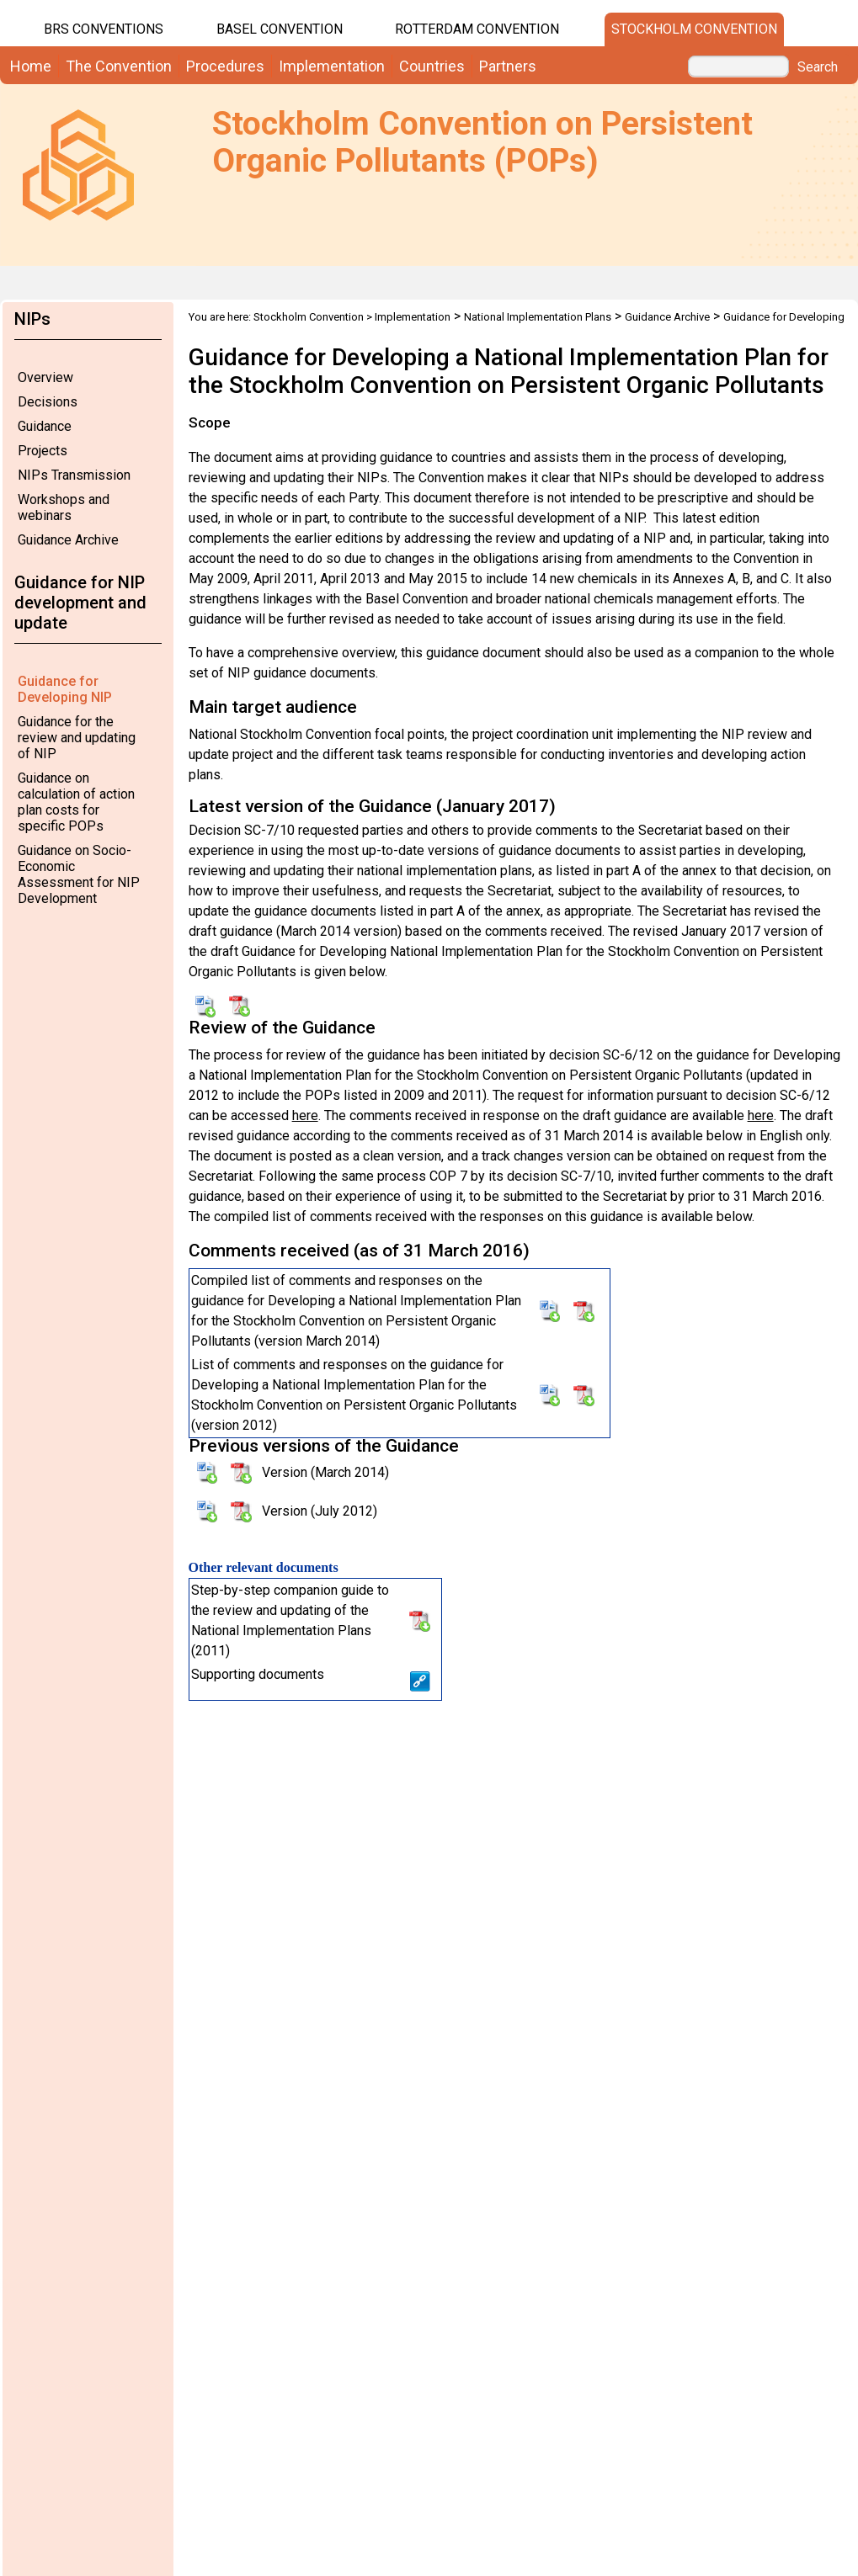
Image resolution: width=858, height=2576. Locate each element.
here (305, 1115)
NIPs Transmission (74, 475)
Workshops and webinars (63, 507)
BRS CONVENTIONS (103, 29)
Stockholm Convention (694, 29)
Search (817, 67)
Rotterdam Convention (477, 29)
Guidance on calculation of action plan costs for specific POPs (76, 802)
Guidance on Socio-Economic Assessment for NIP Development (79, 874)
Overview (45, 377)
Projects (42, 451)
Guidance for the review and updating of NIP (77, 738)
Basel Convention (279, 29)
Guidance (45, 426)
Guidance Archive (68, 540)
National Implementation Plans (537, 317)
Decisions (47, 402)
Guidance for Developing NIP (65, 689)
